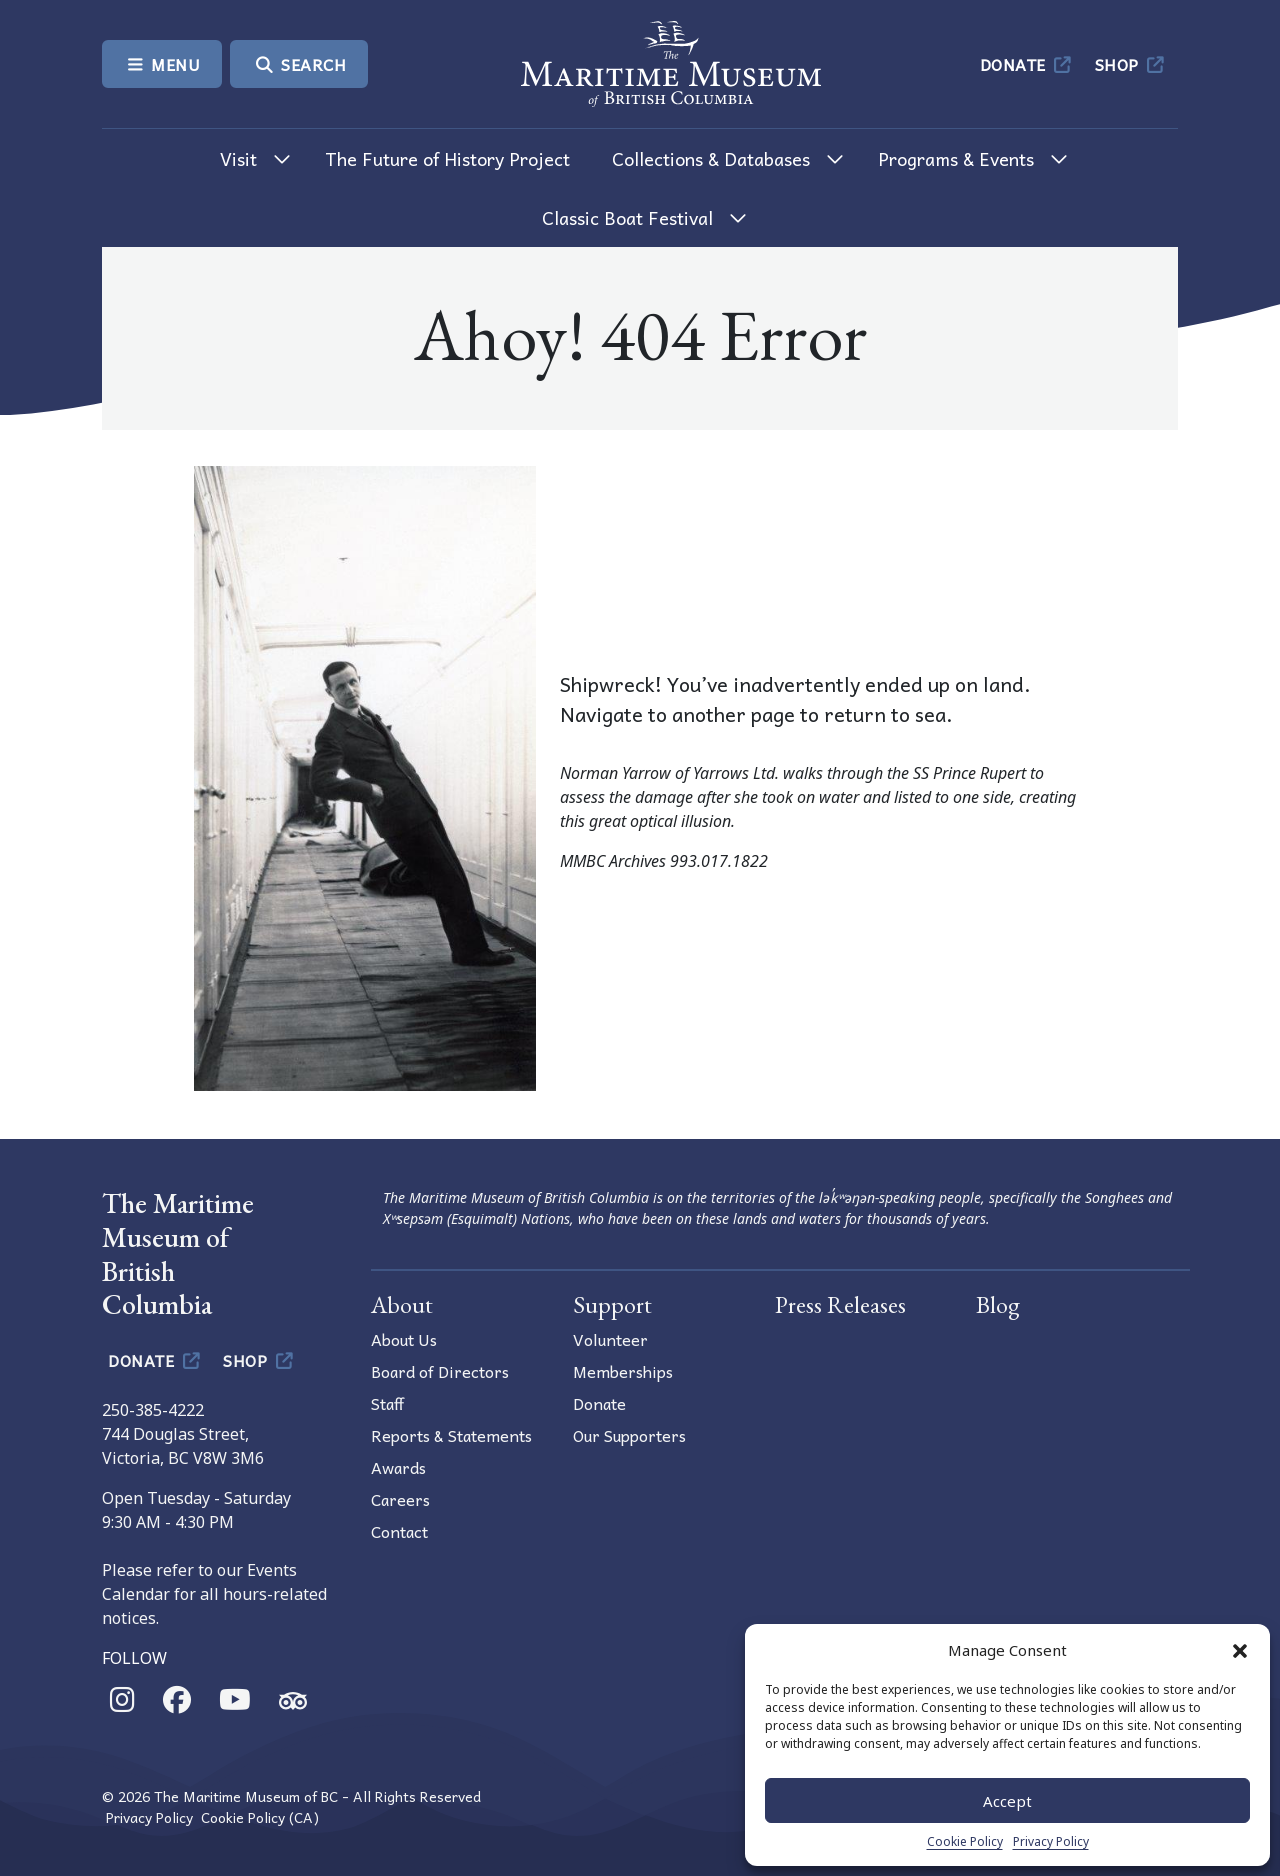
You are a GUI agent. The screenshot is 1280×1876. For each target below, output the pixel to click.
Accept (1007, 1801)
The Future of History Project (447, 158)
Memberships (623, 1371)
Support (612, 1304)
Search (299, 64)
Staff (387, 1403)
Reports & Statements (451, 1435)
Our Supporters (629, 1435)
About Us (404, 1339)
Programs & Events (956, 158)
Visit (238, 158)
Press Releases (840, 1304)
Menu (162, 64)
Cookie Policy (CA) (260, 1817)
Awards (398, 1467)
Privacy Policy (1051, 1841)
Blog (998, 1304)
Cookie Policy (965, 1841)
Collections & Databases (711, 158)
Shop (1131, 64)
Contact (399, 1531)
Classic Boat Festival (627, 217)
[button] (1240, 1650)
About (402, 1304)
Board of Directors (440, 1371)
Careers (400, 1499)
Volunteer (610, 1339)
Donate (1027, 64)
